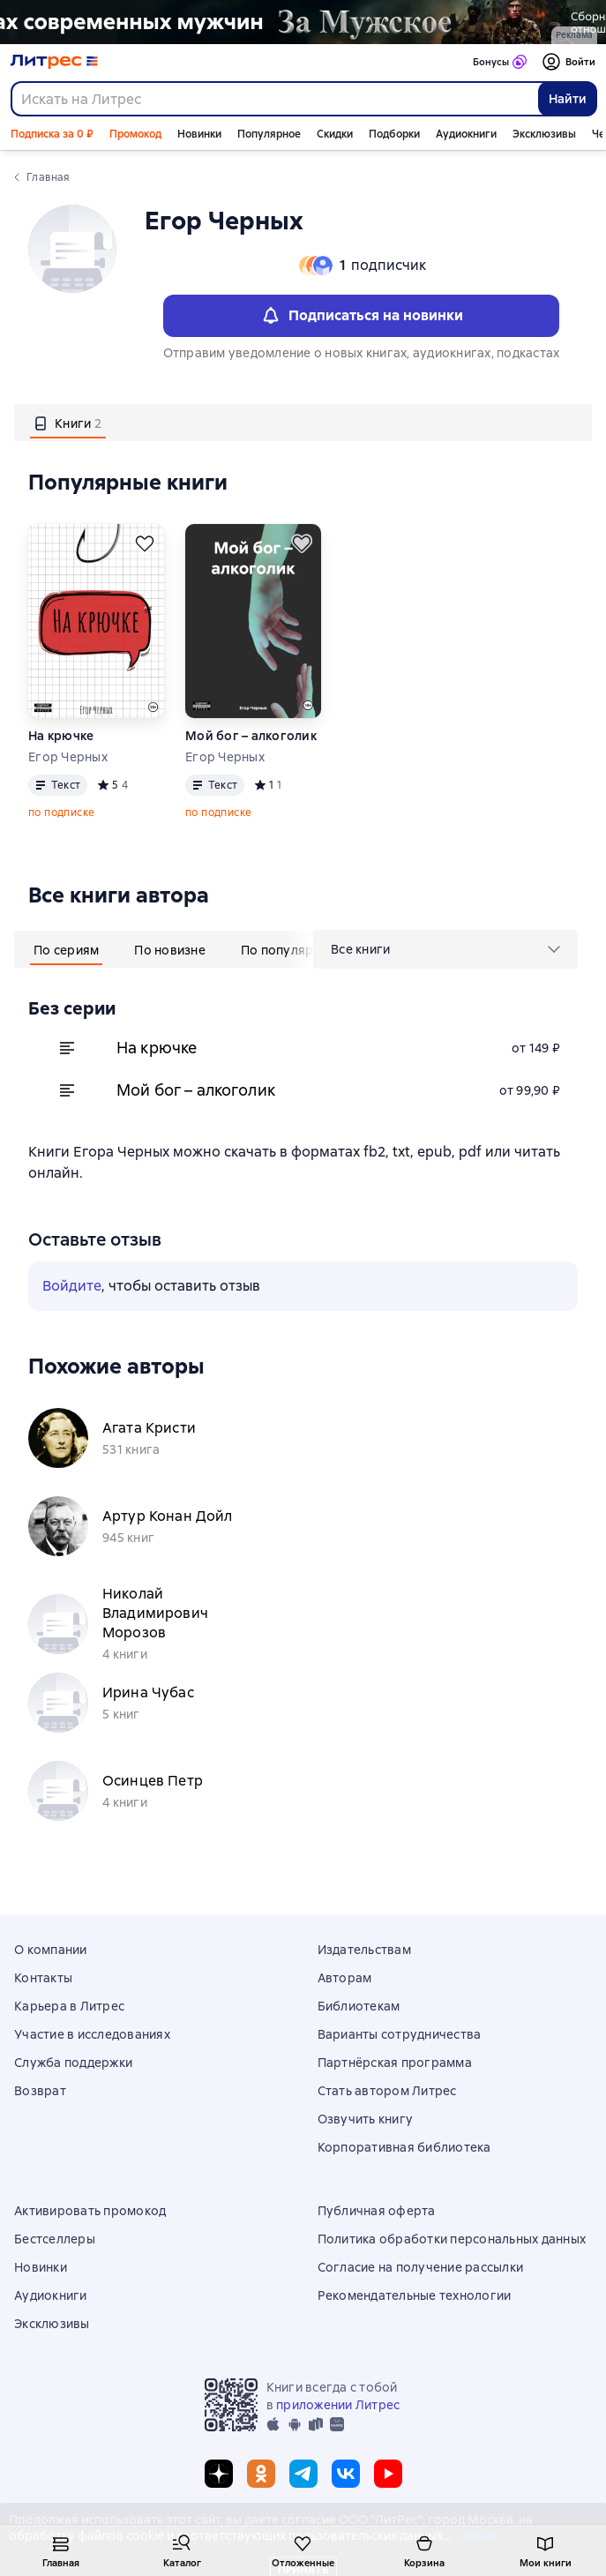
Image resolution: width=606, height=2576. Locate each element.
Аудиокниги (466, 134)
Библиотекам (359, 2006)
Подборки (394, 134)
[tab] (68, 422)
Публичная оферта (377, 2211)
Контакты (43, 1978)
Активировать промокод (90, 2211)
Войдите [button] (71, 1286)
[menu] (445, 949)
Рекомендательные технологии (415, 2295)
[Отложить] (144, 543)
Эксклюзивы (544, 134)
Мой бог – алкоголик (251, 736)
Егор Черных (68, 757)
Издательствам (364, 1950)
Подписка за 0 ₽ (52, 134)
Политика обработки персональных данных (452, 2239)
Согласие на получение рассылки (421, 2267)
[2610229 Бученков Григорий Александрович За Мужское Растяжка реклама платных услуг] (303, 22)
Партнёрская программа (395, 2063)
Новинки (199, 134)
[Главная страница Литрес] (54, 62)
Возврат (40, 2091)
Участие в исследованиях (92, 2034)
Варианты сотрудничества (400, 2034)
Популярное (269, 134)
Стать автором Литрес (387, 2091)
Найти (568, 99)
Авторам (345, 1978)
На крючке (61, 736)
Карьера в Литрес (69, 2006)
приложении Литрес (338, 2405)
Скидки (335, 134)
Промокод (135, 134)
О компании (50, 1950)
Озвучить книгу (366, 2119)
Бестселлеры (54, 2239)
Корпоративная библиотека (404, 2147)
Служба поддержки (73, 2063)
